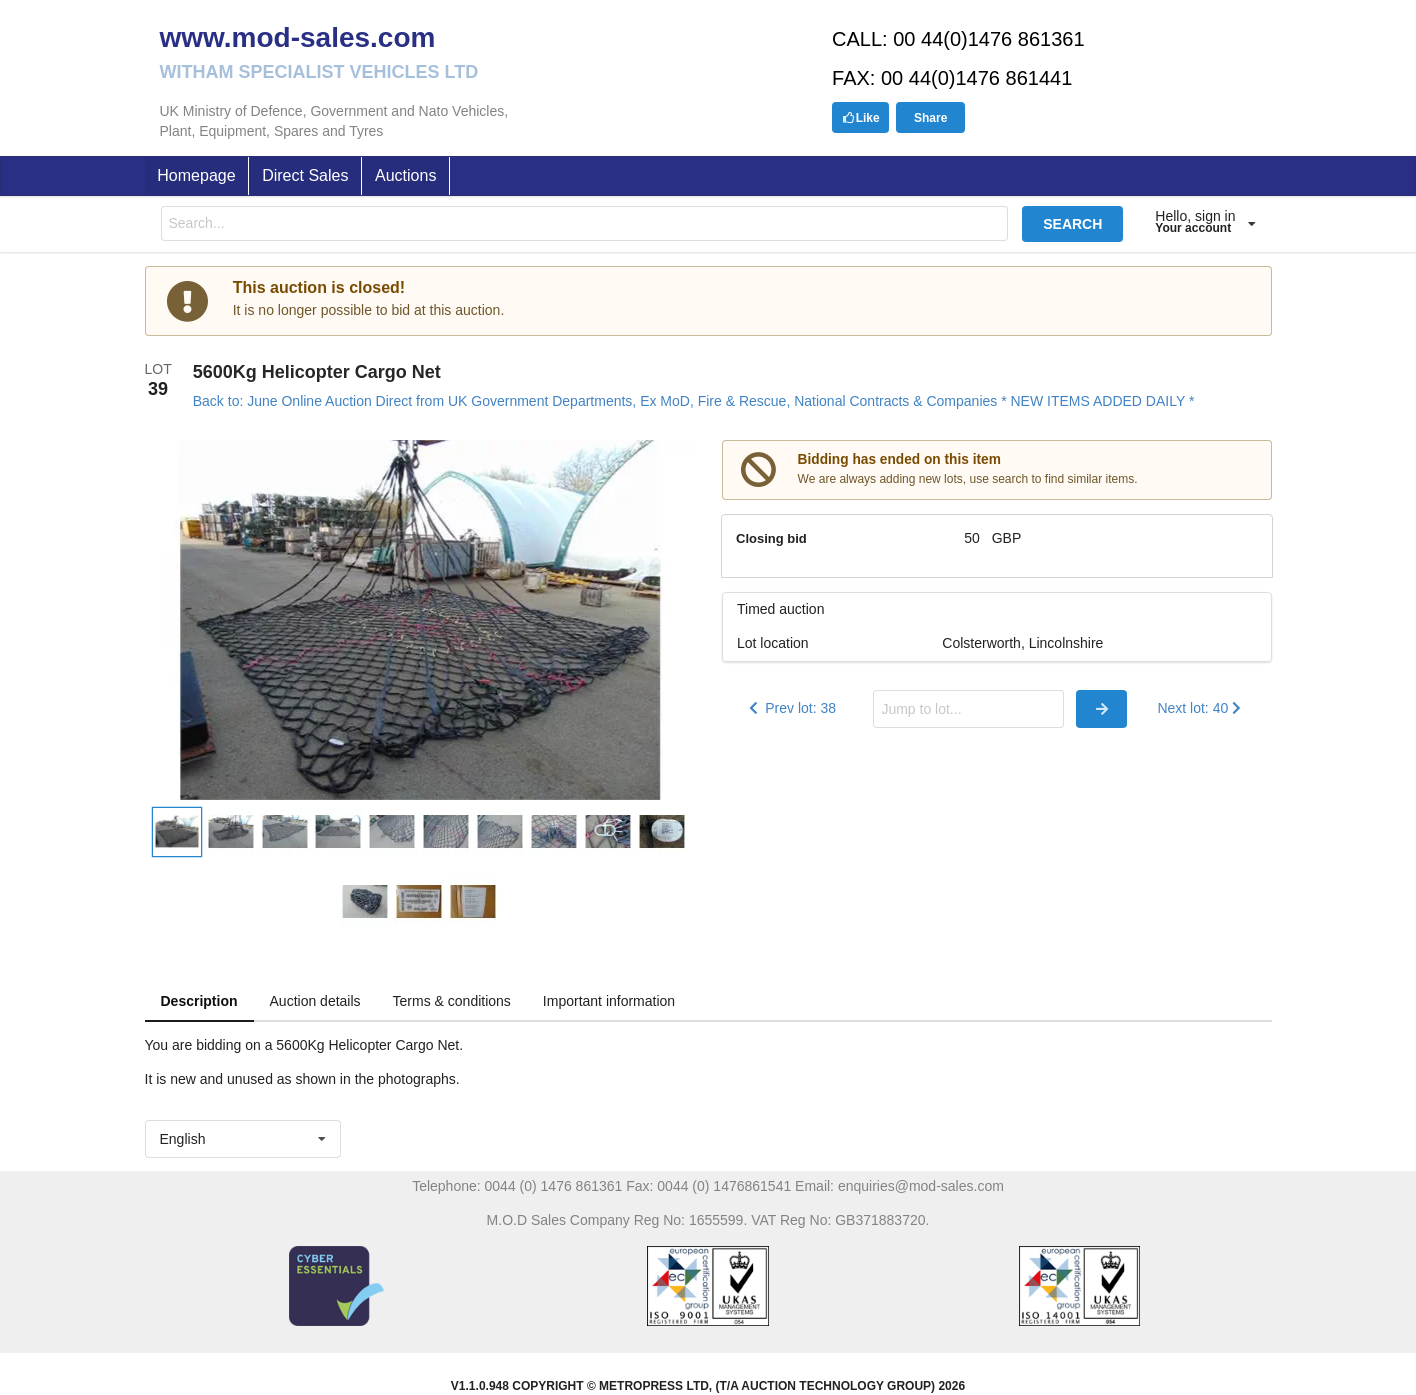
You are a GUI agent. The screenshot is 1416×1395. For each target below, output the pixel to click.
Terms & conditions (452, 1001)
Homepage (196, 175)
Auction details (315, 1001)
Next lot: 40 (1200, 708)
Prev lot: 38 (790, 708)
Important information (609, 1001)
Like (861, 118)
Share (930, 118)
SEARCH (1072, 224)
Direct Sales (305, 175)
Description (199, 1001)
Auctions (405, 175)
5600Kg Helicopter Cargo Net (317, 372)
